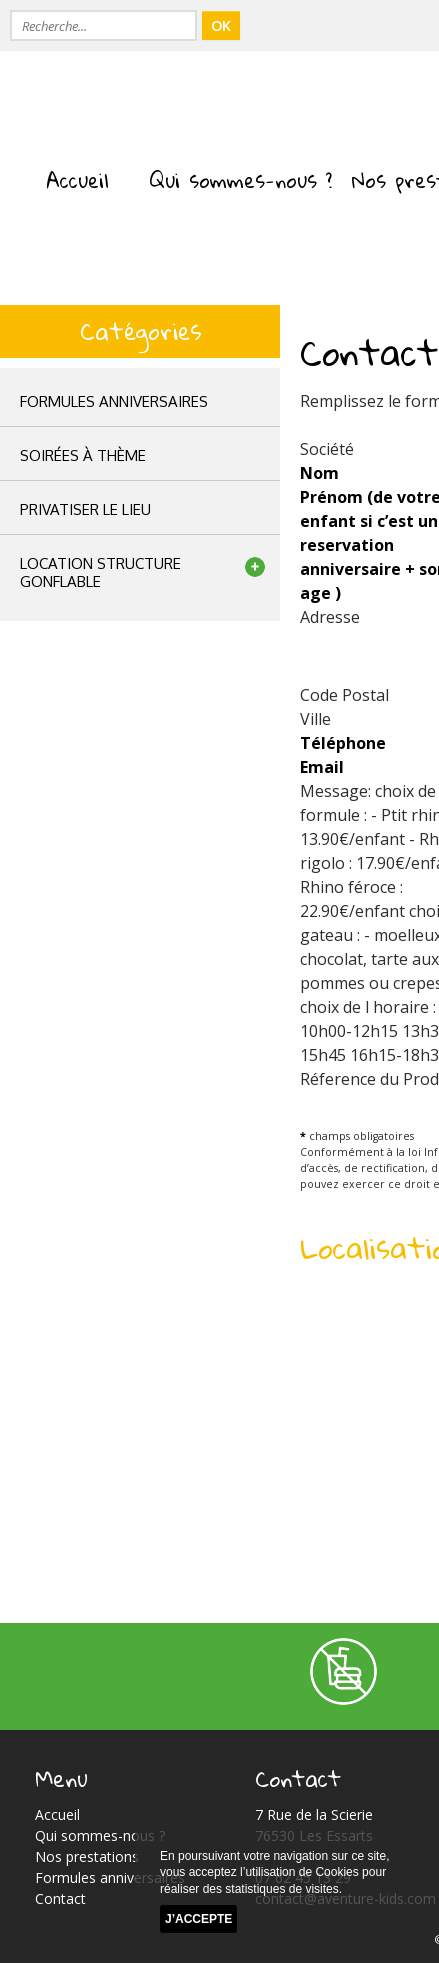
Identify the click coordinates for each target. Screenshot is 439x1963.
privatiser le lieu (85, 509)
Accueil (77, 180)
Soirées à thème (83, 455)
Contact (60, 1898)
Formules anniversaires (114, 401)
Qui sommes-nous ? (240, 180)
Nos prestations (87, 1856)
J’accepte (198, 1920)
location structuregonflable (100, 572)
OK (221, 25)
